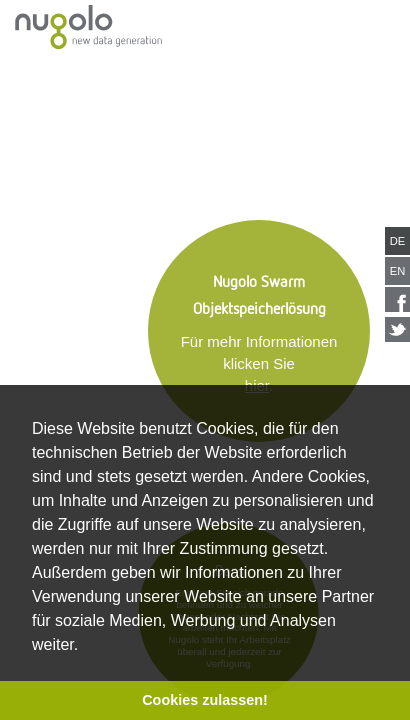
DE (398, 241)
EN (398, 271)
